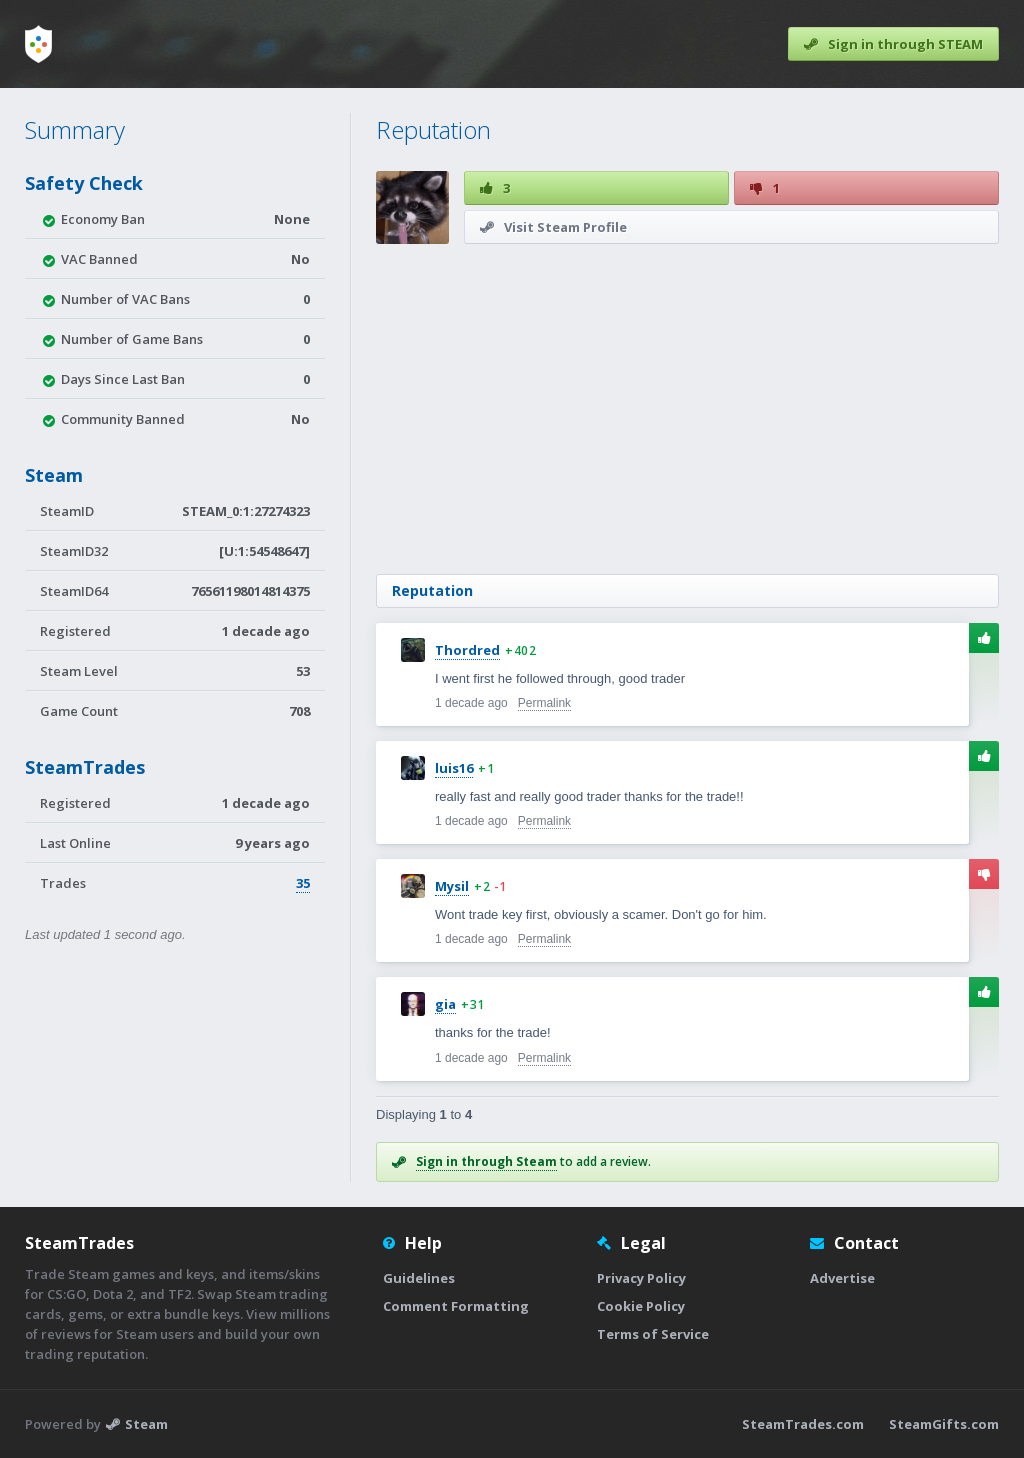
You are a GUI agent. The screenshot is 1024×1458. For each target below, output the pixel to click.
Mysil (452, 886)
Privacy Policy (641, 1278)
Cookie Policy (641, 1306)
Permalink (544, 703)
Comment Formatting (456, 1306)
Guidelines (419, 1278)
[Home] (38, 44)
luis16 (454, 768)
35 (303, 883)
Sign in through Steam (486, 1161)
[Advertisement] (687, 409)
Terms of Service (653, 1334)
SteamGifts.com (944, 1424)
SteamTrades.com (803, 1424)
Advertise (842, 1278)
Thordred (467, 650)
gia (445, 1004)
